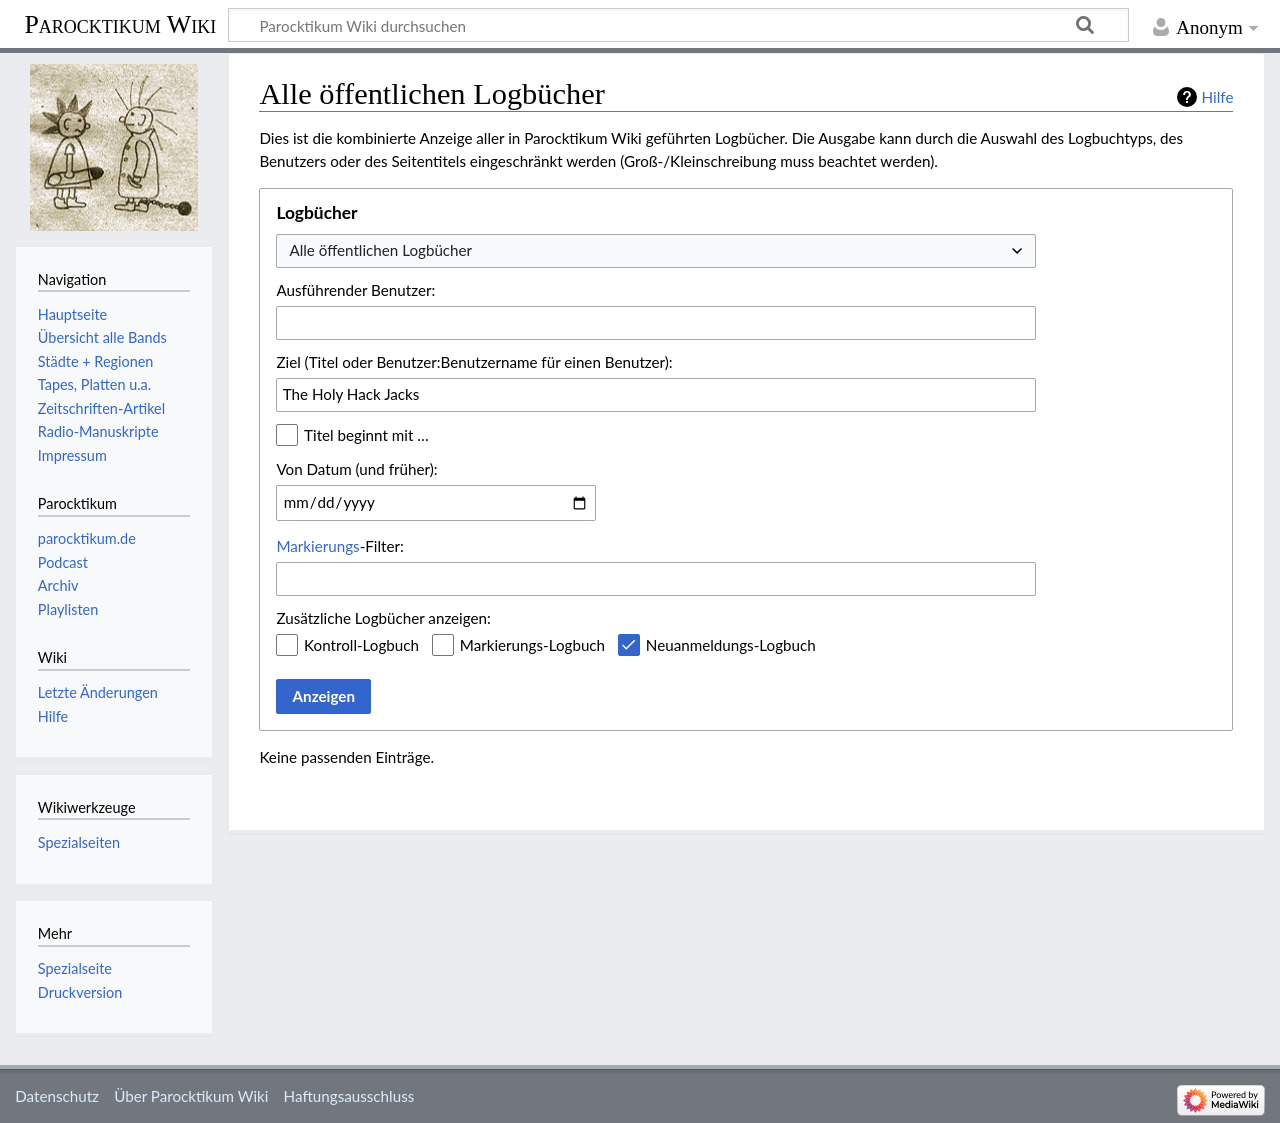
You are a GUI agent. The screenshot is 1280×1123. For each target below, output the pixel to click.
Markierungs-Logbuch (532, 645)
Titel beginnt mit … (366, 435)
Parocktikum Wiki (120, 23)
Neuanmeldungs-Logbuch (731, 645)
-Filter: (339, 546)
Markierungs (317, 546)
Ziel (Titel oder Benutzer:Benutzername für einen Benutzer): (474, 362)
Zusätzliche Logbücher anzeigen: (383, 618)
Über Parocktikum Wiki (191, 1096)
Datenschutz (57, 1096)
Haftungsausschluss (349, 1096)
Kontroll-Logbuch (361, 645)
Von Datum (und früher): (356, 469)
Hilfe (1218, 97)
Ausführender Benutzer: (355, 290)
